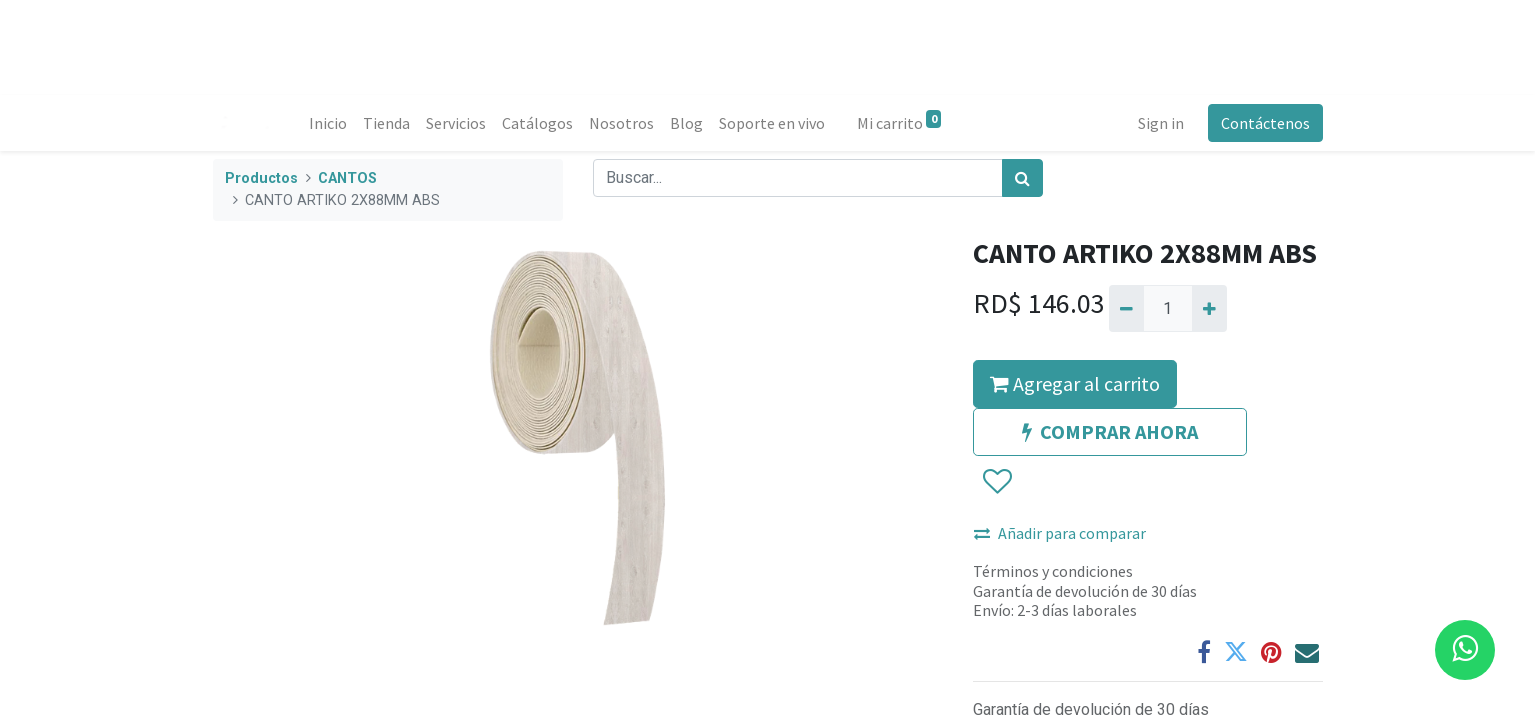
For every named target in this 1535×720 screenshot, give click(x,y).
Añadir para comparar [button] (1060, 533)
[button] (996, 483)
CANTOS (347, 178)
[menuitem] (328, 123)
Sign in (1161, 123)
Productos (261, 178)
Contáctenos (1265, 123)
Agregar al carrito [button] (1075, 383)
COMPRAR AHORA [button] (1110, 431)
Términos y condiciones (1053, 571)
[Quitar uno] (1126, 308)
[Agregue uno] (1209, 308)
